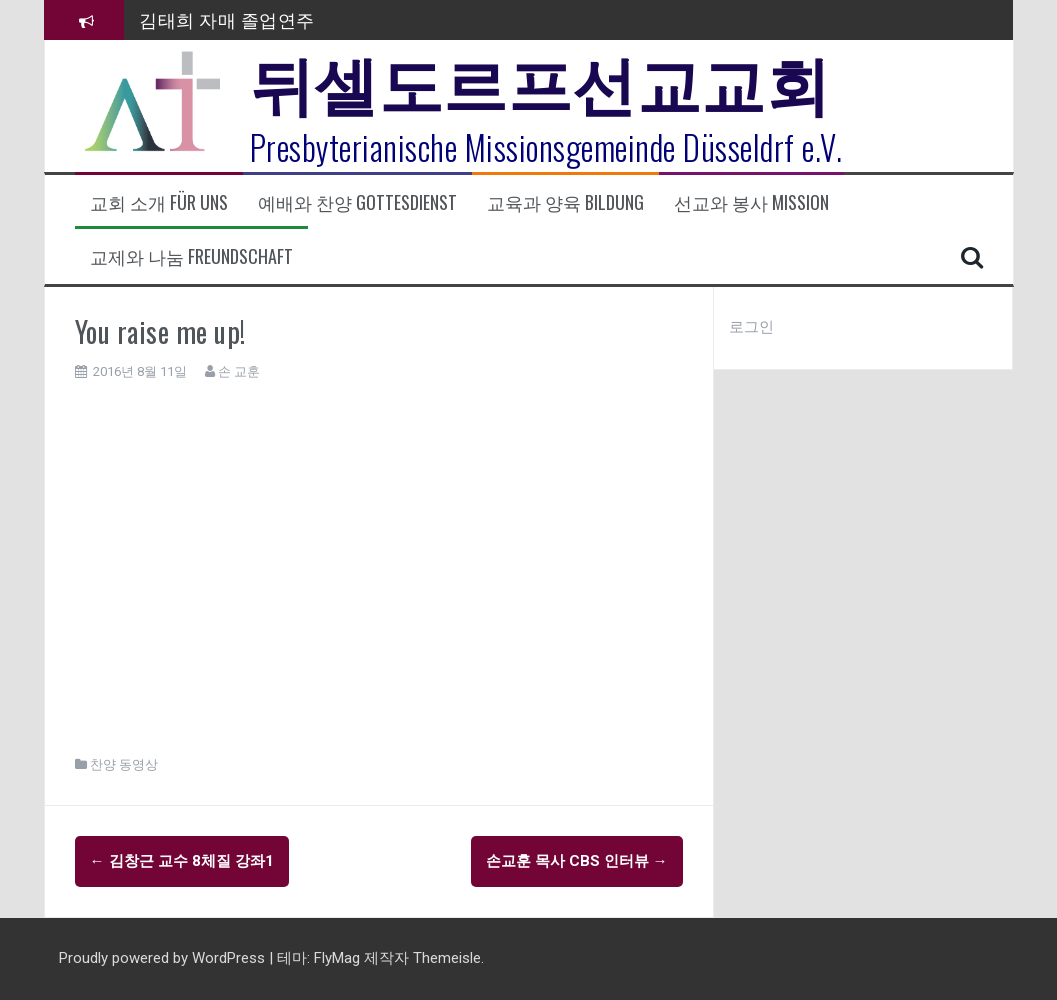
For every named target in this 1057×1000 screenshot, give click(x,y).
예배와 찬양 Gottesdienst (357, 202)
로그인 (751, 327)
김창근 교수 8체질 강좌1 (182, 861)
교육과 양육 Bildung (565, 202)
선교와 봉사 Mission (751, 202)
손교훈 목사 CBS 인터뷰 (577, 861)
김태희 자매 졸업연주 (227, 19)
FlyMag (337, 958)
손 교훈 (239, 371)
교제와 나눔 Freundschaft (191, 256)
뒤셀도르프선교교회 (540, 80)
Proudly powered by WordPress (164, 958)
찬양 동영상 (124, 764)
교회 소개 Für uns (159, 202)
